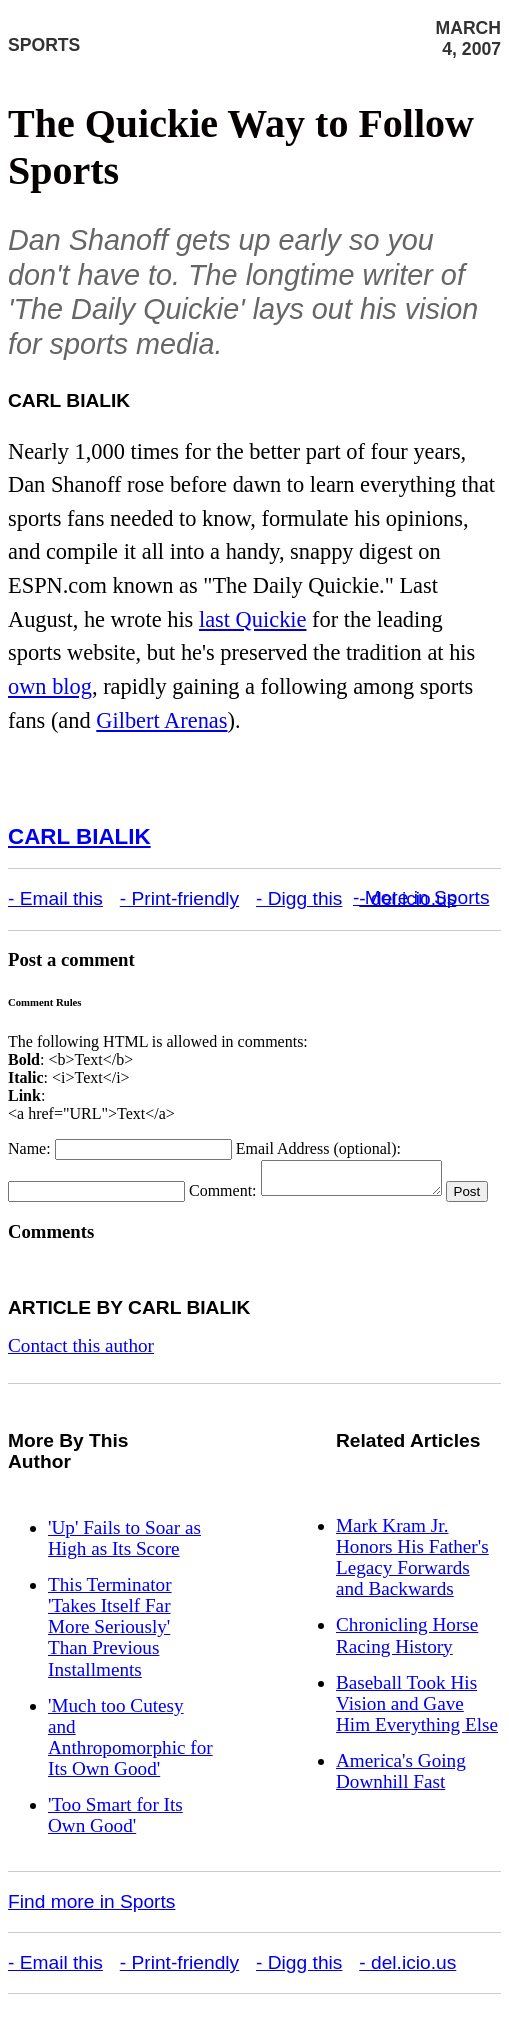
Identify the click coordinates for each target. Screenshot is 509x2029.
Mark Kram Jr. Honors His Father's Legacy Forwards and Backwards (412, 1584)
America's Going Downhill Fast (401, 1798)
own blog (50, 686)
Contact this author (81, 1372)
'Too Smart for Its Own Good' (115, 1842)
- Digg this (299, 898)
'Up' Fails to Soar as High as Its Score (124, 1565)
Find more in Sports (91, 1928)
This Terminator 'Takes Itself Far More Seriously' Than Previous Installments (110, 1653)
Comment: (223, 1196)
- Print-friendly (179, 898)
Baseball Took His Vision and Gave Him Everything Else (417, 1730)
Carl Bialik (79, 836)
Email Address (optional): (318, 1148)
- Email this (55, 898)
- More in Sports (421, 897)
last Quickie (253, 619)
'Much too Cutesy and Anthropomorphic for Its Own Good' (130, 1764)
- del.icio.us (407, 1989)
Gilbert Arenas (161, 720)
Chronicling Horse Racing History (407, 1662)
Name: (29, 1148)
